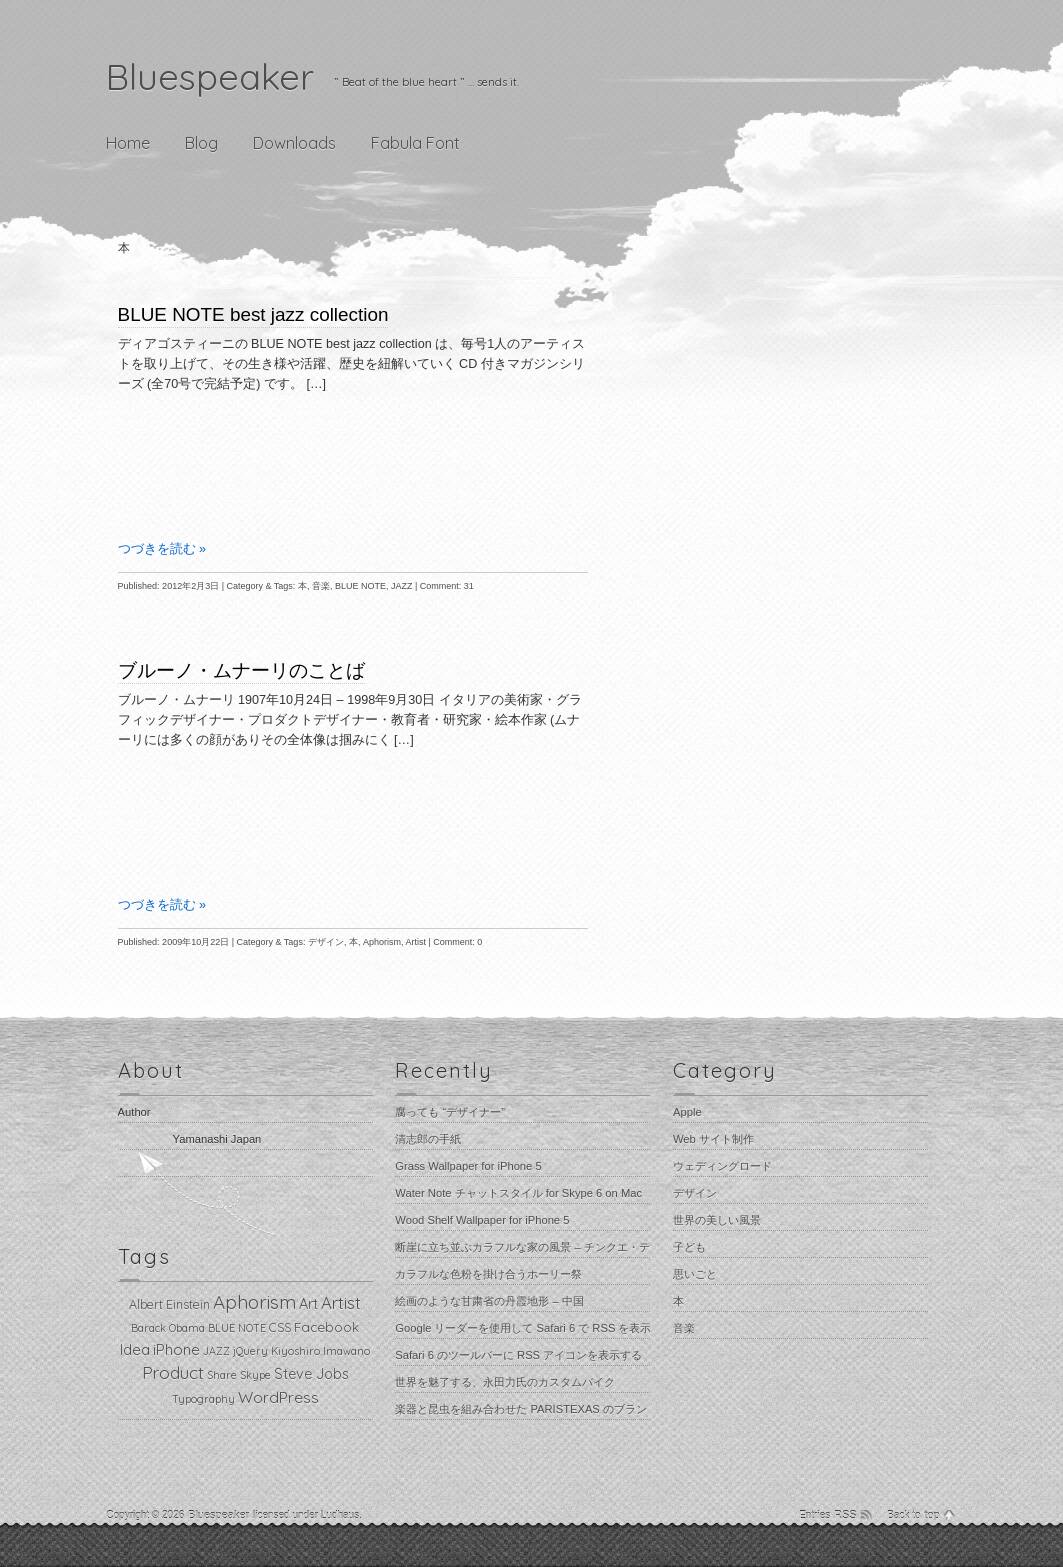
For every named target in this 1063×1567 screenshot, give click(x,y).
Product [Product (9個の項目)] (173, 1372)
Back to (913, 1515)
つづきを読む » (162, 549)
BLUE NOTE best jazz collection (253, 314)
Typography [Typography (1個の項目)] (203, 1399)
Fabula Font (415, 143)
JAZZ (402, 586)
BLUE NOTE (360, 586)
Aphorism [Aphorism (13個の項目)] (254, 1302)
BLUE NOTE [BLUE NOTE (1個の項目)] (237, 1328)
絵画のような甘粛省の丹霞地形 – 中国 (489, 1301)
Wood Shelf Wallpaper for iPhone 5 (482, 1220)
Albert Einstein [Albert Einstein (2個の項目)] (169, 1304)
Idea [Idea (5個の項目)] (135, 1349)
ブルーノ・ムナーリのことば (241, 670)
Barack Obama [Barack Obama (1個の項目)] (168, 1328)
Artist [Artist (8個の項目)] (341, 1302)
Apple (687, 1112)
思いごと (695, 1274)
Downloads (294, 143)
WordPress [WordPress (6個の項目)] (278, 1397)
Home (128, 143)
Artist (415, 942)
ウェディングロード (722, 1166)
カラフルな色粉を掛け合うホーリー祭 (488, 1274)
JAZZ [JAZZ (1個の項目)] (216, 1351)
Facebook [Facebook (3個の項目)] (326, 1327)
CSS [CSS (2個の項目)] (280, 1327)
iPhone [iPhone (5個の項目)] (176, 1349)
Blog (201, 143)
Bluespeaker (210, 76)
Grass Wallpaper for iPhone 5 (468, 1166)
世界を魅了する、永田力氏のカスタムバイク (505, 1382)
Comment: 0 (457, 942)
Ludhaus (340, 1515)
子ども (689, 1247)
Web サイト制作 (713, 1139)
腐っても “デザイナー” (450, 1112)
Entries (828, 1515)
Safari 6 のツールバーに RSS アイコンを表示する (518, 1355)
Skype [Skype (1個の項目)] (255, 1375)
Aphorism (382, 942)
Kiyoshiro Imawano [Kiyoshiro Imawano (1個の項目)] (320, 1351)
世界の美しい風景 (717, 1220)
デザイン (326, 942)
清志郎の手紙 (428, 1139)
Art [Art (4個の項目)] (308, 1304)
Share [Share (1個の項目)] (222, 1375)
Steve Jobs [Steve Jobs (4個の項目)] (311, 1374)
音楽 (321, 586)
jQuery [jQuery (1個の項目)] (250, 1351)
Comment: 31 (447, 586)
